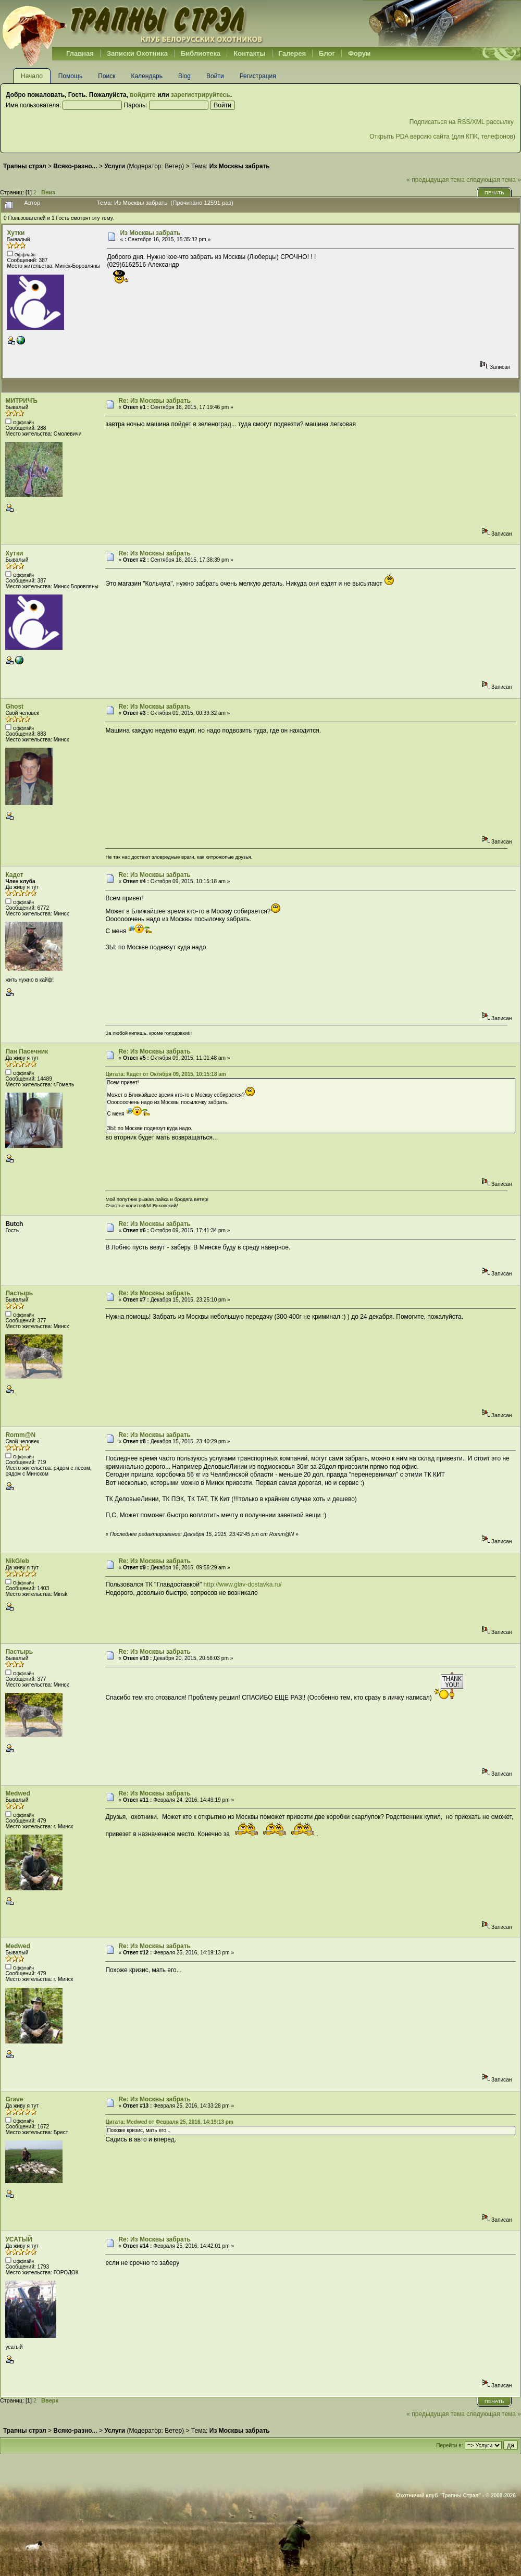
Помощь (70, 76)
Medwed (17, 1793)
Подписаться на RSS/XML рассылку (462, 122)
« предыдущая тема (435, 179)
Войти (215, 76)
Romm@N (20, 1435)
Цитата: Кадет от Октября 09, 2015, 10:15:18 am (165, 1074)
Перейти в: (449, 2445)
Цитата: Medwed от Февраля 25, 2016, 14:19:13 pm (169, 2122)
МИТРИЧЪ (21, 400)
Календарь (147, 76)
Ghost (14, 706)
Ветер (173, 166)
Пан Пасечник (26, 1051)
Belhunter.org (132, 23)
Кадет (14, 874)
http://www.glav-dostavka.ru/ (243, 1584)
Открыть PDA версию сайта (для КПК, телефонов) (442, 136)
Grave (14, 2099)
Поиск (106, 76)
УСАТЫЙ (18, 2239)
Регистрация (258, 76)
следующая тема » (493, 179)
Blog (184, 76)
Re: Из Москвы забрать (154, 400)
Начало (32, 76)
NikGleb (17, 1561)
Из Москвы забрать (150, 233)
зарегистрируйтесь (200, 94)
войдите (142, 94)
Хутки (15, 233)
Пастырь (19, 1293)
